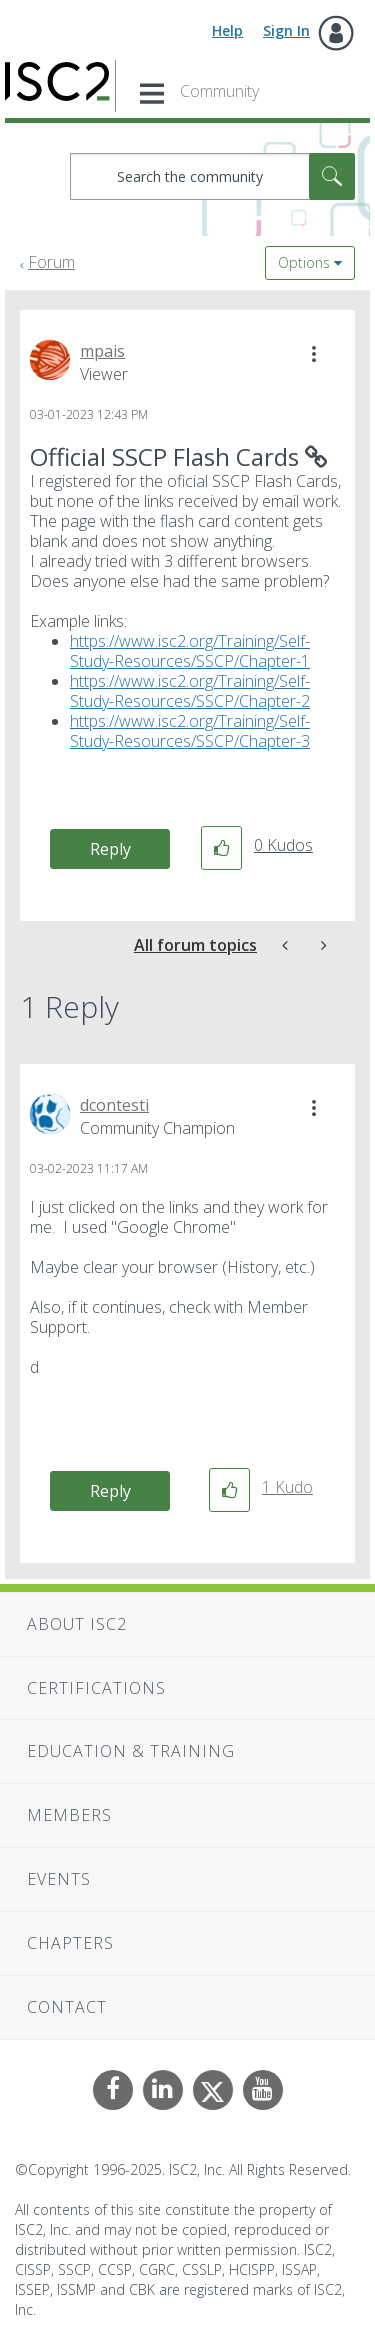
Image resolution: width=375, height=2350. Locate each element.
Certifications (96, 1688)
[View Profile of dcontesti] (114, 1105)
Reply (110, 849)
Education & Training (131, 1751)
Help (227, 30)
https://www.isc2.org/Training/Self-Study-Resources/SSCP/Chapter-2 (190, 691)
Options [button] (304, 262)
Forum (51, 262)
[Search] (212, 176)
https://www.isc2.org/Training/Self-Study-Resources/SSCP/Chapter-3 (190, 731)
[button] (314, 354)
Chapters (70, 1943)
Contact (67, 2007)
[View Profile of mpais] (102, 351)
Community (219, 91)
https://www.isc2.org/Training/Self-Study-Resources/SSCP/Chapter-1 (190, 651)
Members (69, 1815)
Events (59, 1879)
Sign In (286, 30)
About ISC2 (77, 1624)
